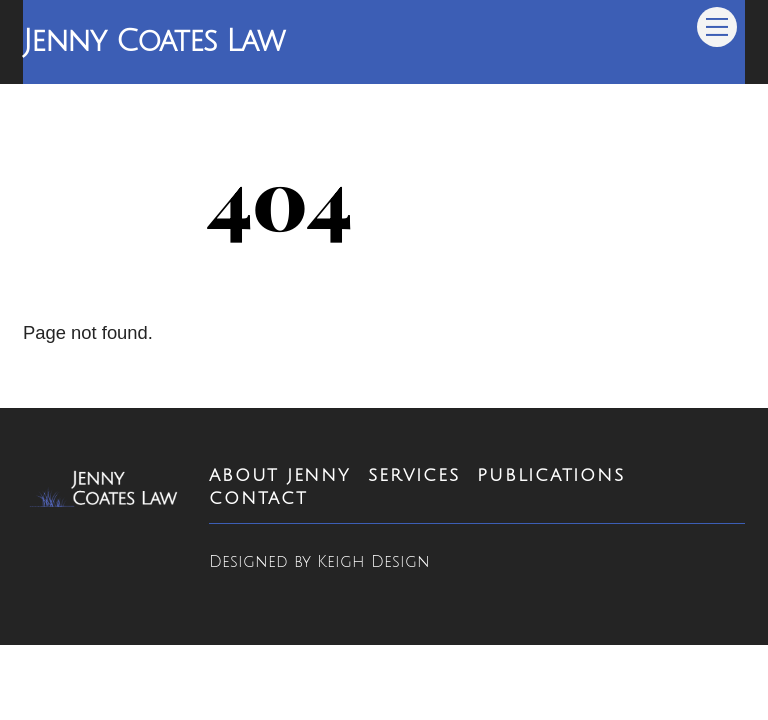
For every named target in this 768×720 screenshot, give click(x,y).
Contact (258, 498)
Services (413, 475)
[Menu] (717, 27)
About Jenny (279, 475)
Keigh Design (373, 562)
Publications (550, 475)
